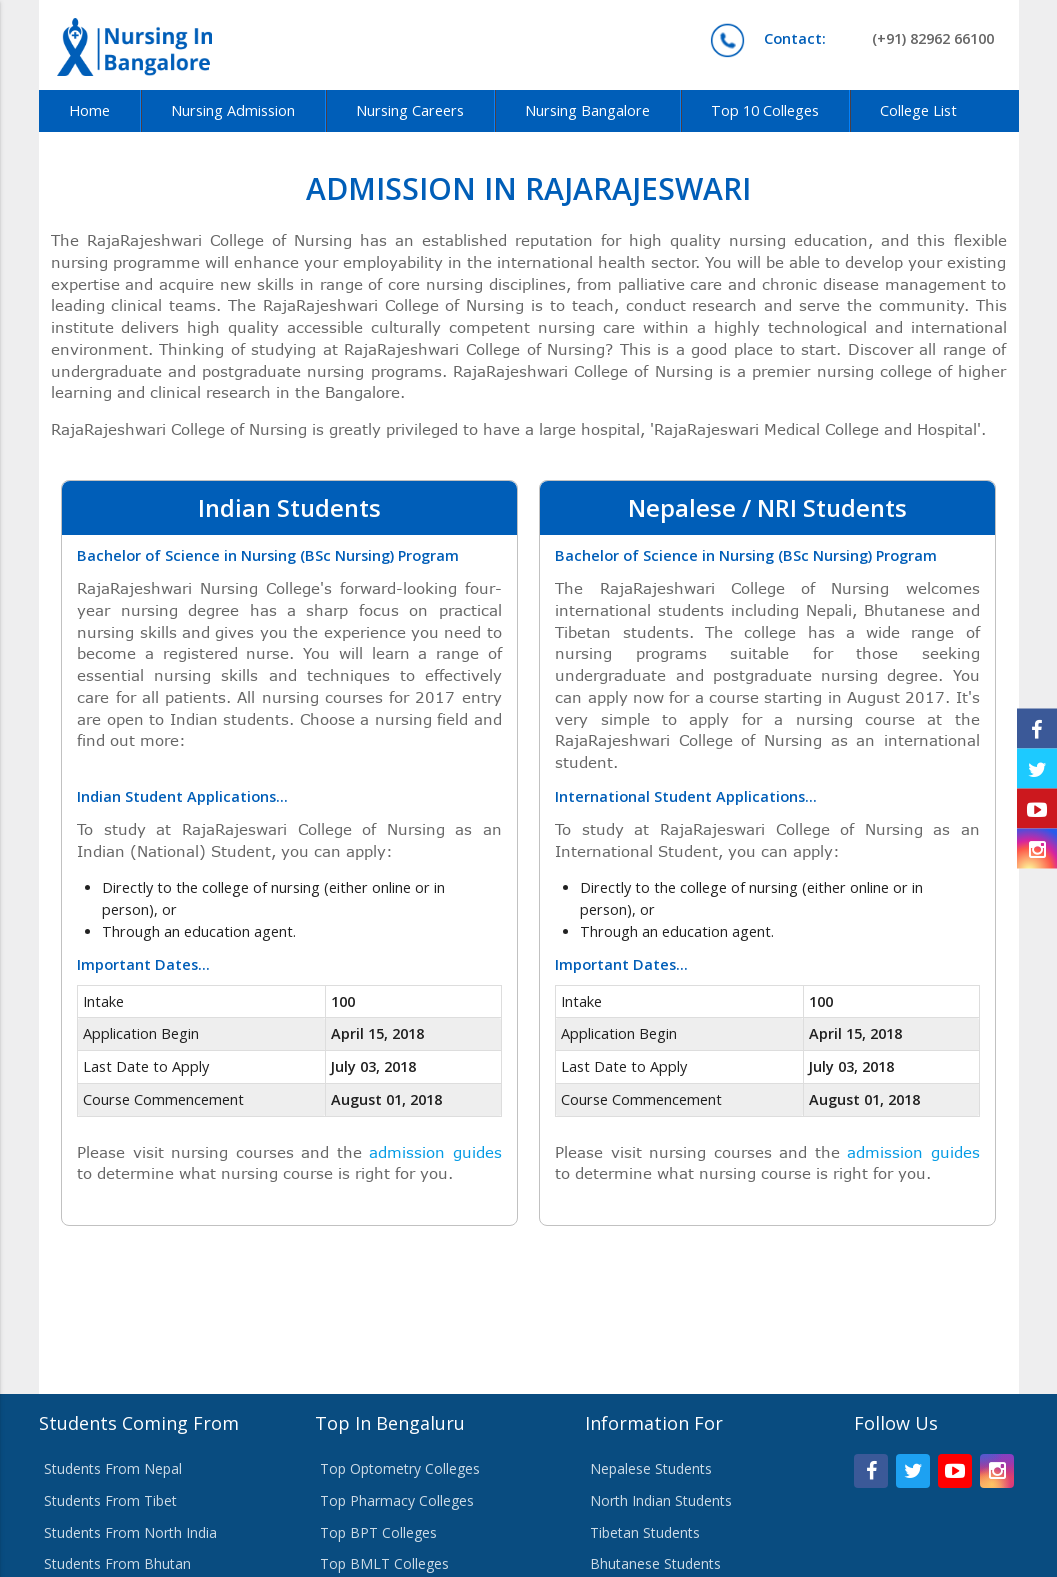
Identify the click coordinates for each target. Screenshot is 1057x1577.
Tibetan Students (645, 1532)
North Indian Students (661, 1500)
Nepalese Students (651, 1468)
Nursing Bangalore (587, 110)
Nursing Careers (410, 110)
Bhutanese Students (655, 1563)
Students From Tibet (110, 1500)
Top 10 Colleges (765, 110)
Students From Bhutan (117, 1563)
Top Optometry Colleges (400, 1468)
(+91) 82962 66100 (879, 38)
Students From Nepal (113, 1468)
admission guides (435, 1152)
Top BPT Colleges (378, 1532)
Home (89, 110)
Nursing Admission (233, 110)
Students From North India (130, 1532)
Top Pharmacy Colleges (397, 1500)
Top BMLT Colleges (384, 1563)
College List (918, 110)
